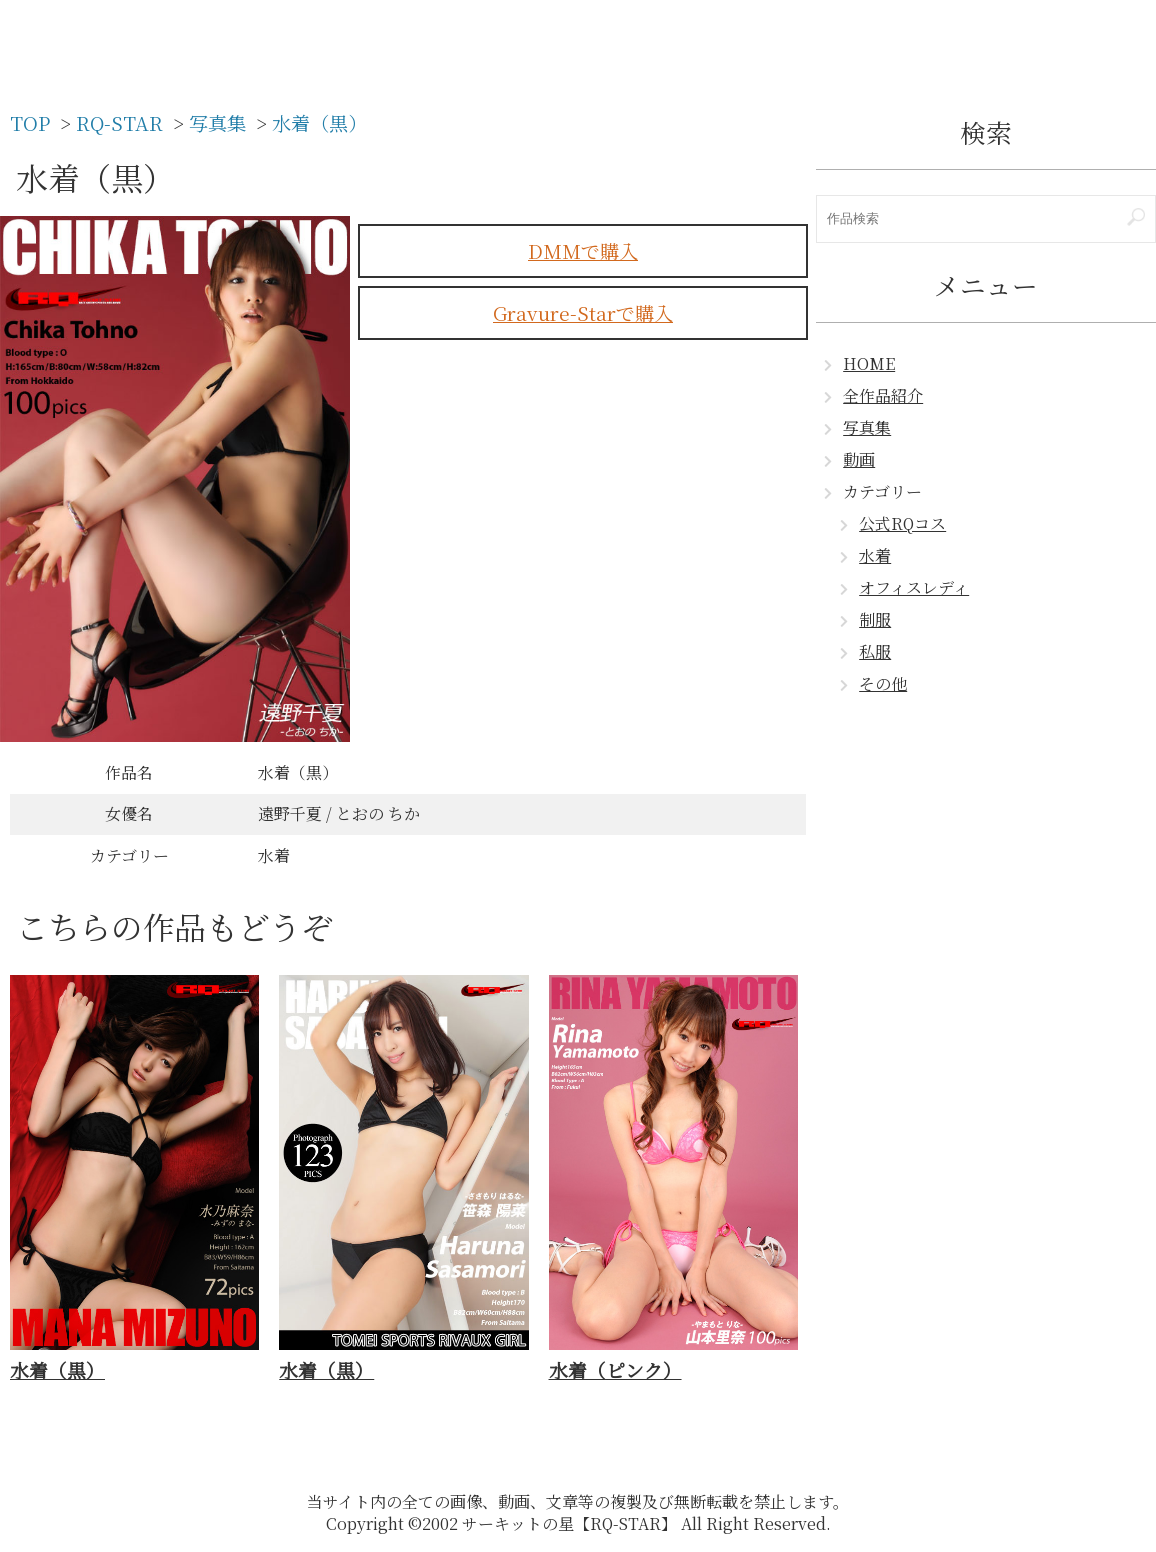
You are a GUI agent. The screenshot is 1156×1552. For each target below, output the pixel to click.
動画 (859, 459)
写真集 (867, 427)
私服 (875, 651)
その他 (883, 683)
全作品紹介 (883, 395)
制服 (875, 619)
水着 (875, 555)
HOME (869, 363)
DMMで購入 (583, 250)
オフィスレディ (914, 587)
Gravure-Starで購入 (583, 312)
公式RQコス (902, 523)
